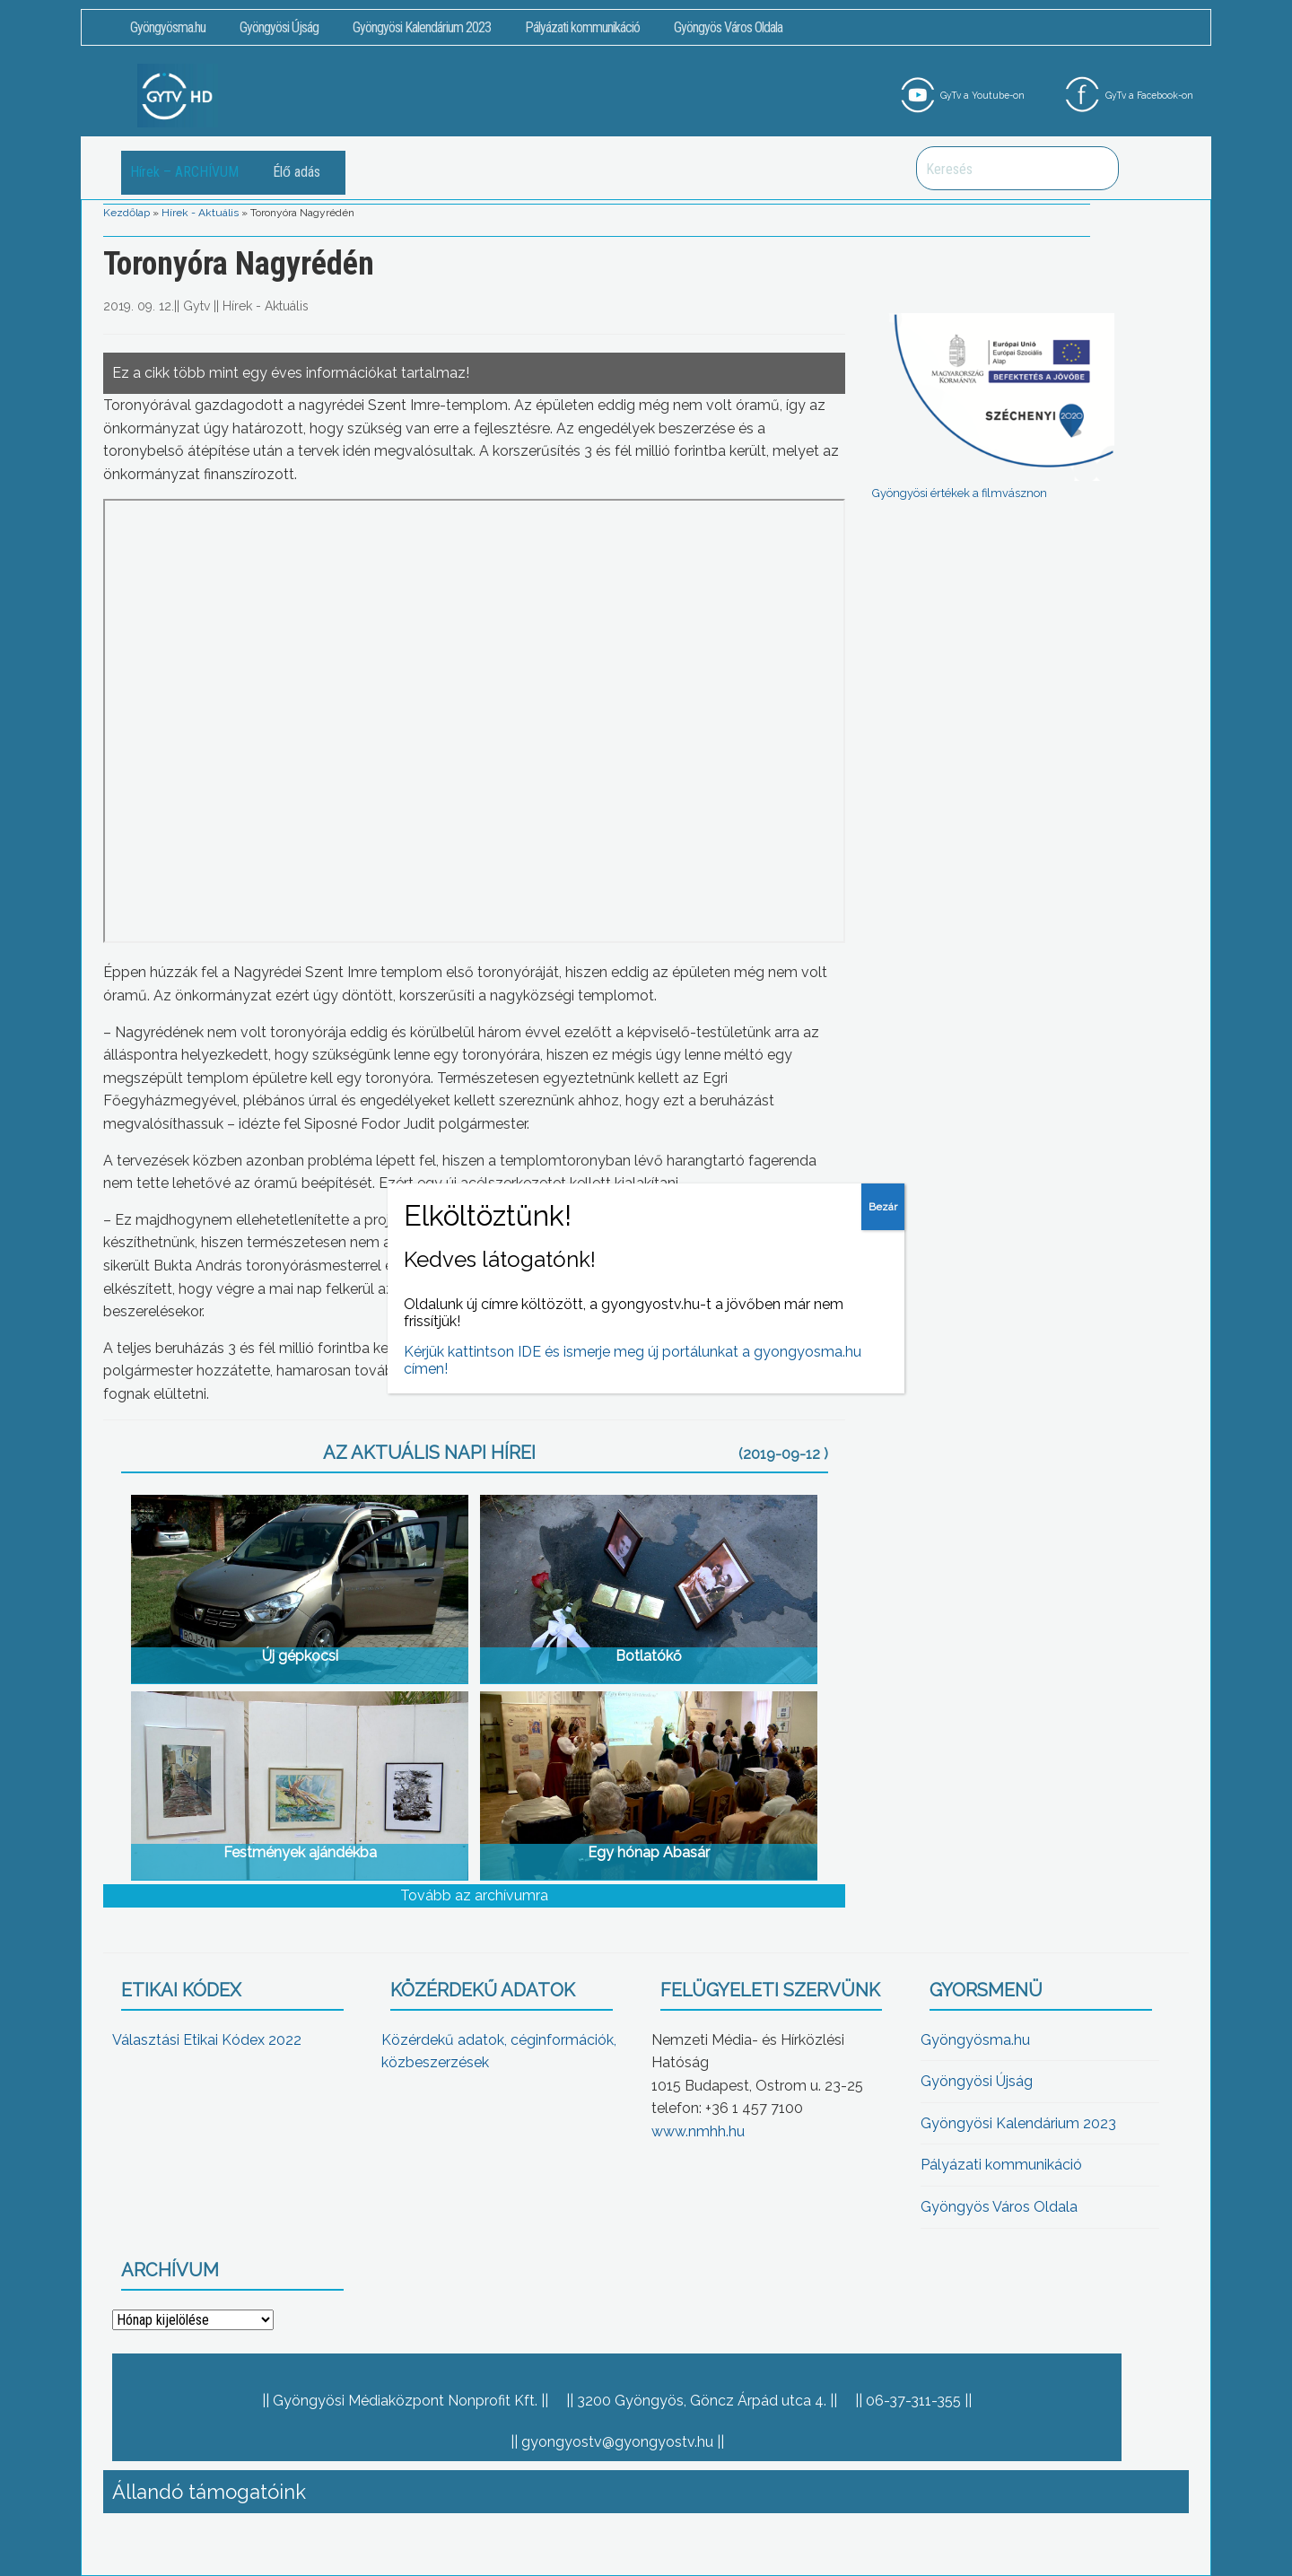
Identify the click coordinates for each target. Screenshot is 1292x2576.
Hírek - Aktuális (200, 212)
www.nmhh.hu (698, 2131)
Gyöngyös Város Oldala (728, 27)
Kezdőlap (126, 212)
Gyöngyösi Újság (279, 27)
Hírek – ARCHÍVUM (184, 171)
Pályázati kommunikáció (582, 27)
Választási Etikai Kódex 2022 (206, 2039)
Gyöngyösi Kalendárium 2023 (422, 27)
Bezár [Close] (883, 1207)
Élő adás (296, 171)
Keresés (1095, 168)
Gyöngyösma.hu (167, 27)
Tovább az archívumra (474, 1895)
